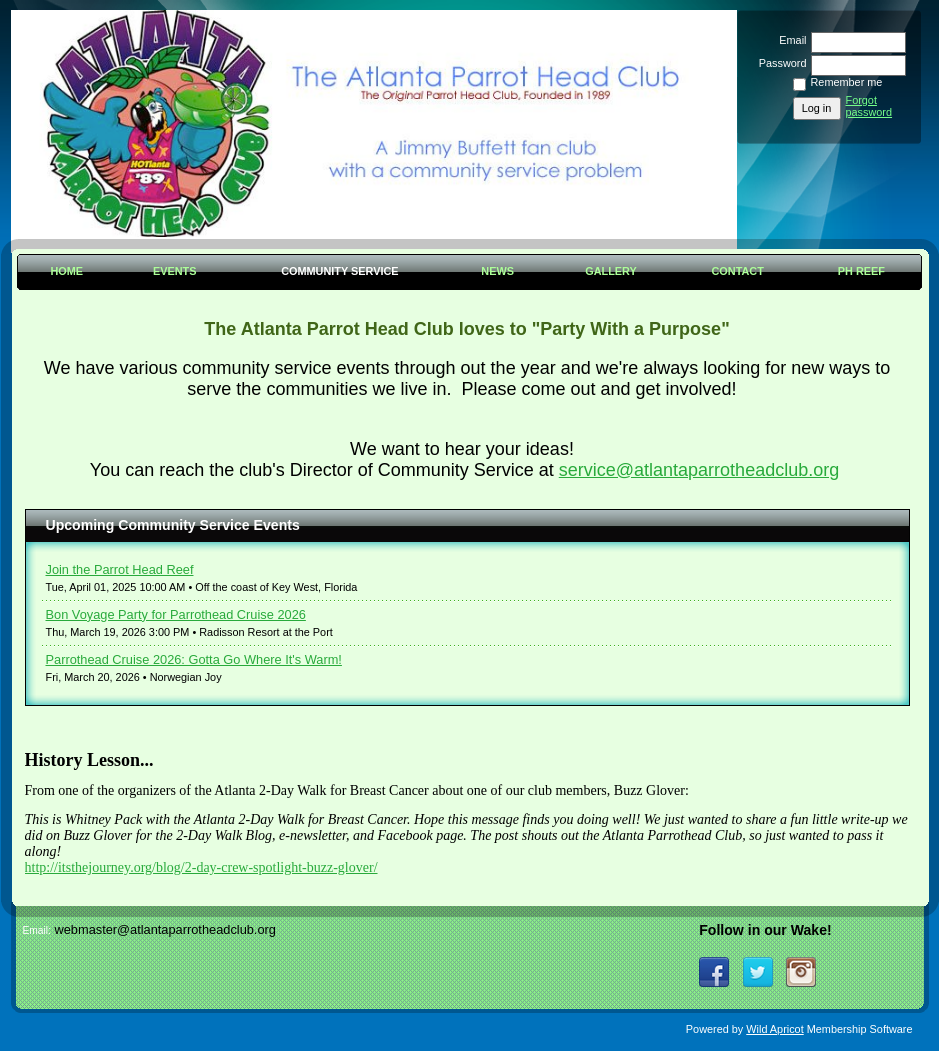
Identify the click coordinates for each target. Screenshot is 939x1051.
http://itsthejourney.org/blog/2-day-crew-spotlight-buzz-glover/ (201, 867)
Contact (738, 271)
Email (789, 40)
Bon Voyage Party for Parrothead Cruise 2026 (176, 614)
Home (66, 271)
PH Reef (861, 271)
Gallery (611, 271)
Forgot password (869, 106)
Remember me (847, 82)
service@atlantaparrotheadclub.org (699, 470)
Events (175, 271)
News (497, 271)
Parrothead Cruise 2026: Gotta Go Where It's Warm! (194, 659)
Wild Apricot (774, 1029)
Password (778, 63)
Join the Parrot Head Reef (120, 569)
